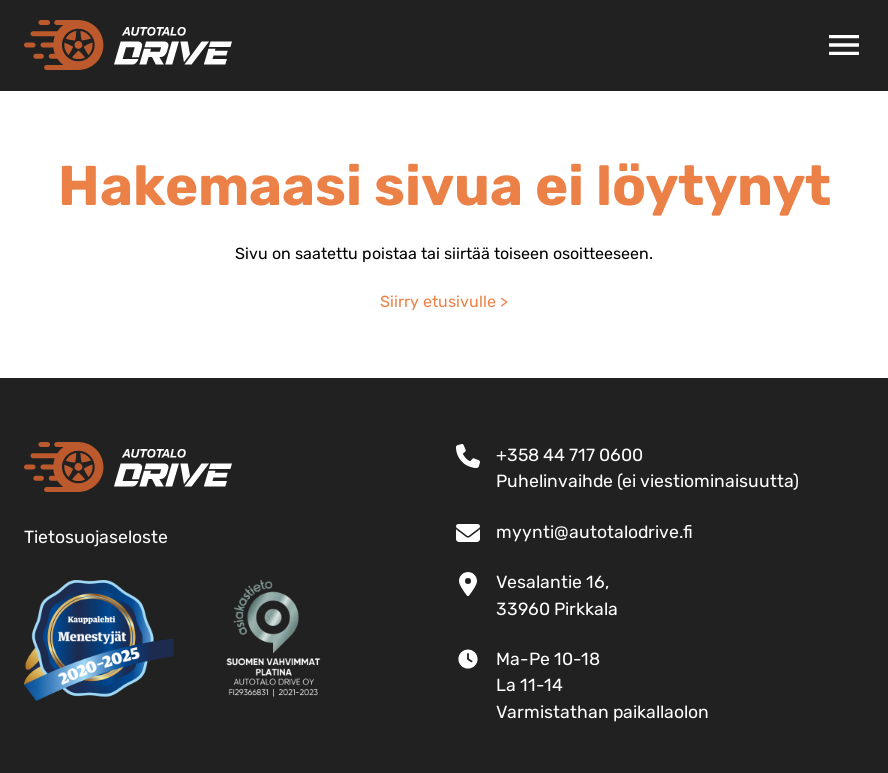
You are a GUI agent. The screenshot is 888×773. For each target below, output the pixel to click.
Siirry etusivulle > (444, 301)
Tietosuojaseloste (96, 537)
